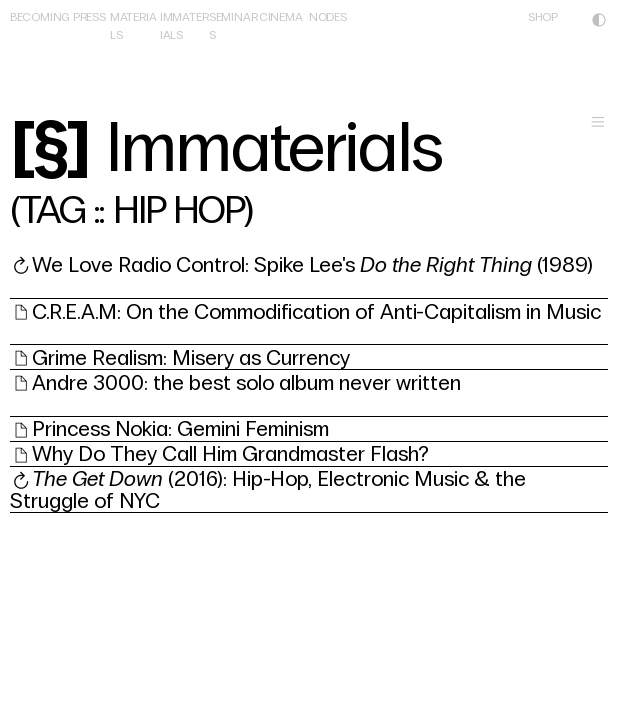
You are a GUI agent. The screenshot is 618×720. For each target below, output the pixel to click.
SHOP (543, 17)
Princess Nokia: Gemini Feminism (180, 429)
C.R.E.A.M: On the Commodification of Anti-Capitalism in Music (316, 312)
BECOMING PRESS (58, 17)
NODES (328, 17)
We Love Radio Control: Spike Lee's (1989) (312, 265)
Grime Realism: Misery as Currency (191, 358)
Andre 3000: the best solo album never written (246, 383)
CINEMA (281, 17)
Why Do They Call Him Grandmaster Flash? (230, 454)
